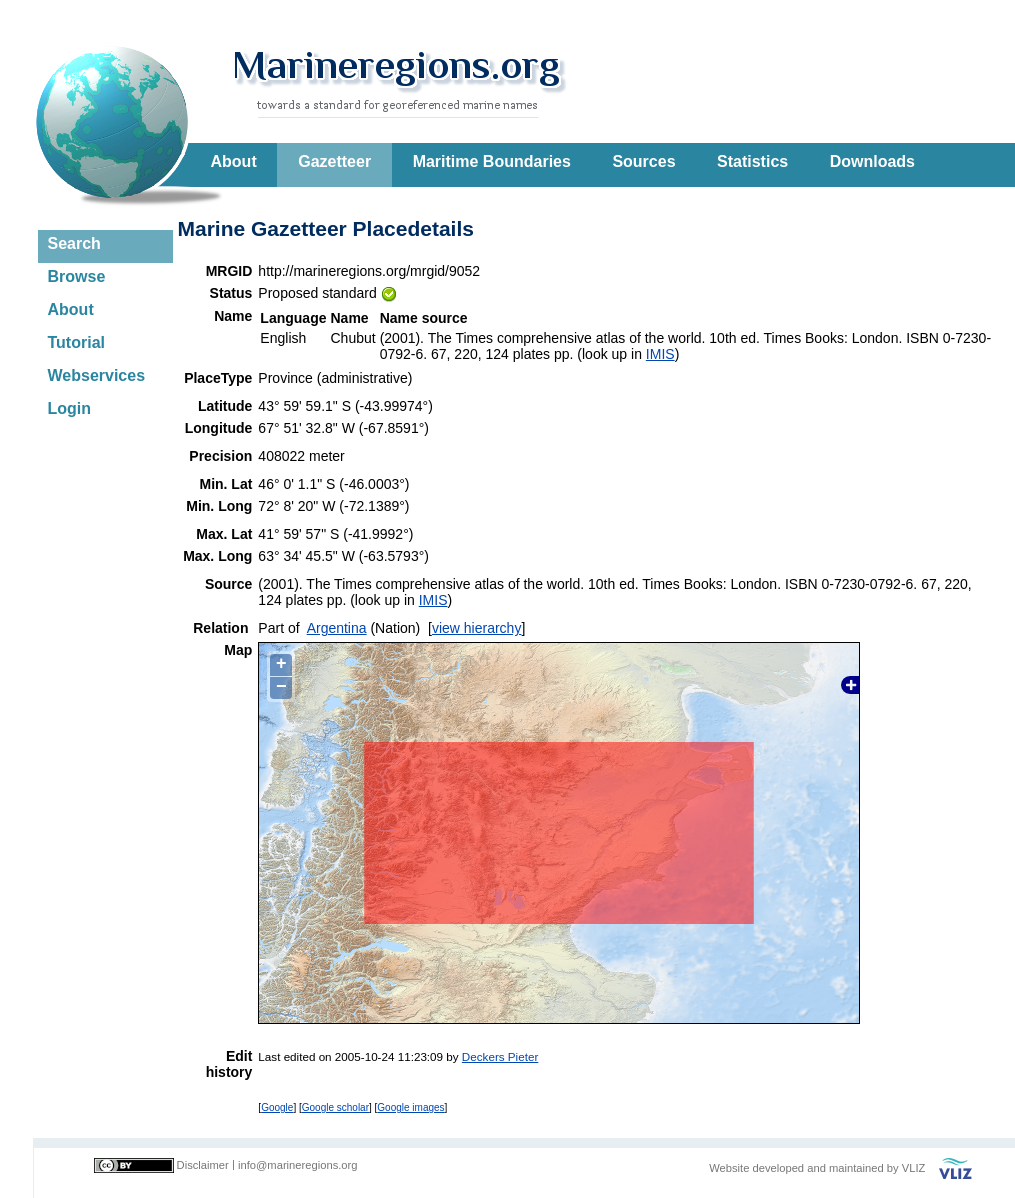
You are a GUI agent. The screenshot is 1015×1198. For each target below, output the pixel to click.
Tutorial (76, 342)
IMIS (660, 354)
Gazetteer (334, 161)
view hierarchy (476, 628)
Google (277, 1107)
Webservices (97, 375)
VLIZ (914, 1168)
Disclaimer (203, 1165)
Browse (77, 276)
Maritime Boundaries (492, 161)
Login (70, 408)
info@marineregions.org (298, 1165)
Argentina (337, 628)
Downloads (872, 161)
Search (74, 243)
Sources (643, 161)
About (234, 161)
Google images (410, 1107)
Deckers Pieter (500, 1056)
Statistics (752, 161)
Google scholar (335, 1107)
